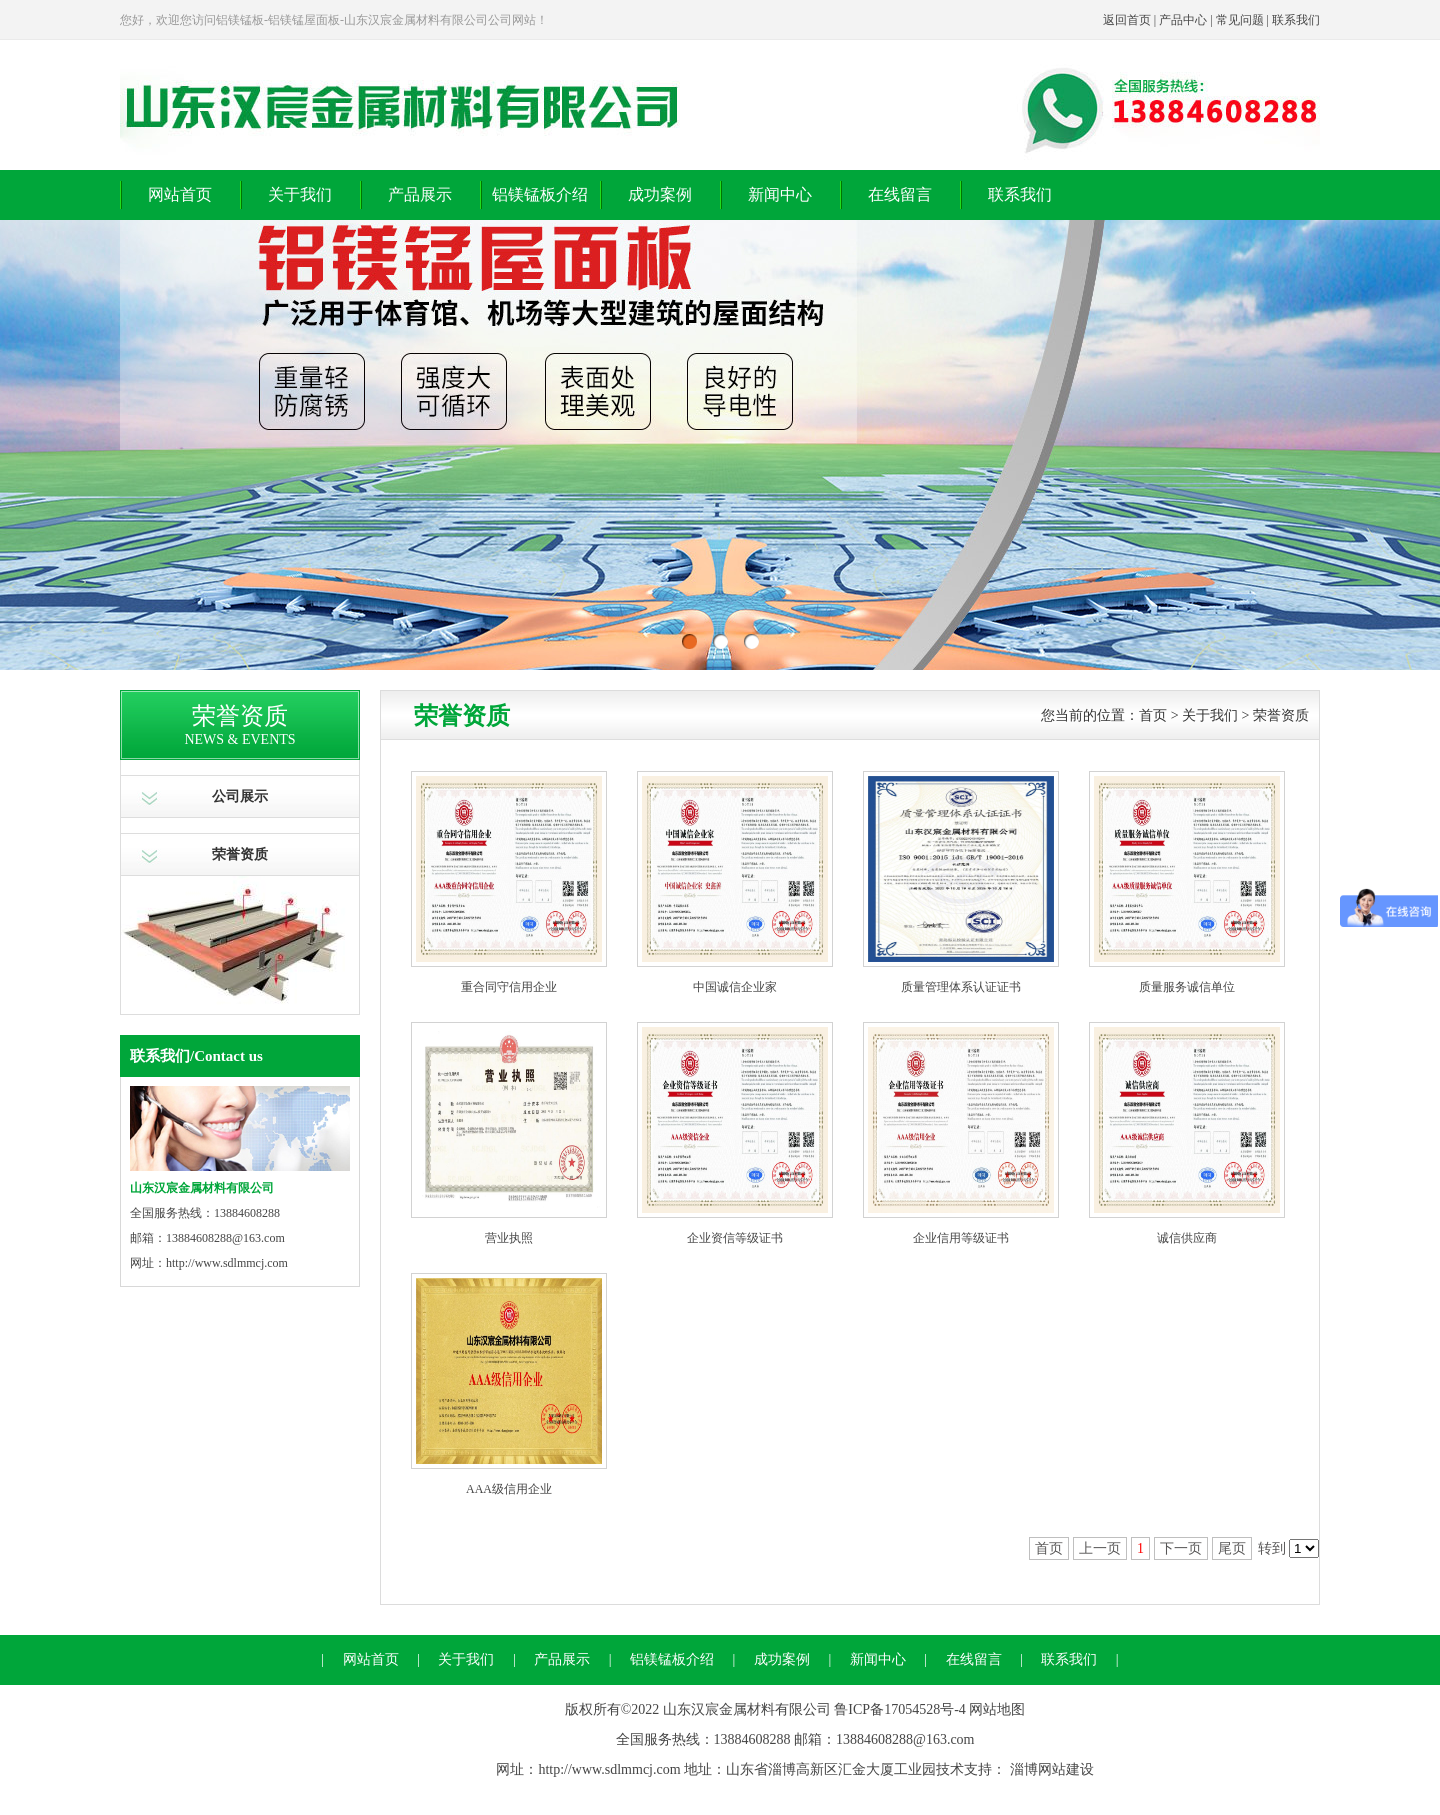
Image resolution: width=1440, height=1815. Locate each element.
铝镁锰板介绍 (540, 194)
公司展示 (240, 796)
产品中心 (1183, 20)
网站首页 (180, 194)
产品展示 (420, 194)
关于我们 (300, 194)
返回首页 (1127, 20)
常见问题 (1240, 20)
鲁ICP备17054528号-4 (899, 1709)
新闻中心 (780, 194)
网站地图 (997, 1709)
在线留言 (900, 194)
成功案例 (660, 194)
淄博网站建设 (1052, 1769)
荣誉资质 (240, 854)
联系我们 (1296, 20)
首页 (1153, 715)
